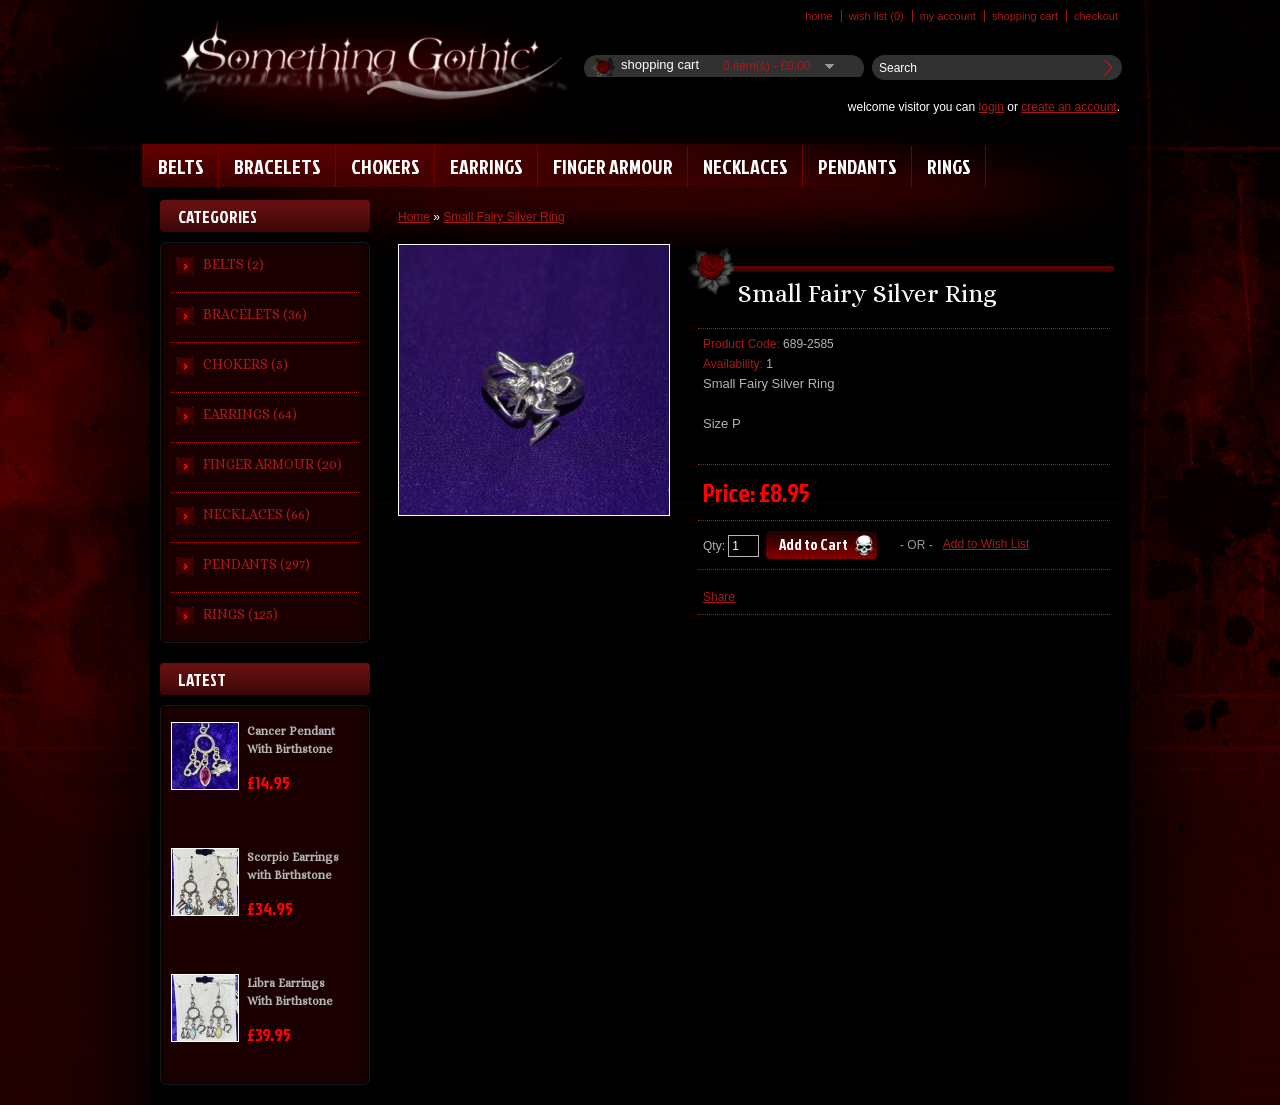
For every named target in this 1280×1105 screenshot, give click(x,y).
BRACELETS (277, 166)
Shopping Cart (1025, 16)
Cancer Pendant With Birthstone (291, 740)
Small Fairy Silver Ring (503, 217)
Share (719, 597)
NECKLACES (745, 166)
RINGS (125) (240, 614)
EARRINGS (486, 166)
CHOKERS (385, 166)
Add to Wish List (986, 544)
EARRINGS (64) (250, 414)
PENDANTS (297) (256, 564)
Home (819, 16)
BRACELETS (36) (255, 314)
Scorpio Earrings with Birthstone (293, 866)
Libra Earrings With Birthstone (290, 992)
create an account (1068, 107)
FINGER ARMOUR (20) (272, 464)
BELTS (181, 166)
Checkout (1096, 16)
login (991, 107)
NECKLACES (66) (256, 514)
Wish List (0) (876, 16)
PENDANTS (857, 166)
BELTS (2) (233, 264)
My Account (948, 16)
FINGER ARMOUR (613, 166)
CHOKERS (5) (245, 364)
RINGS (949, 166)
